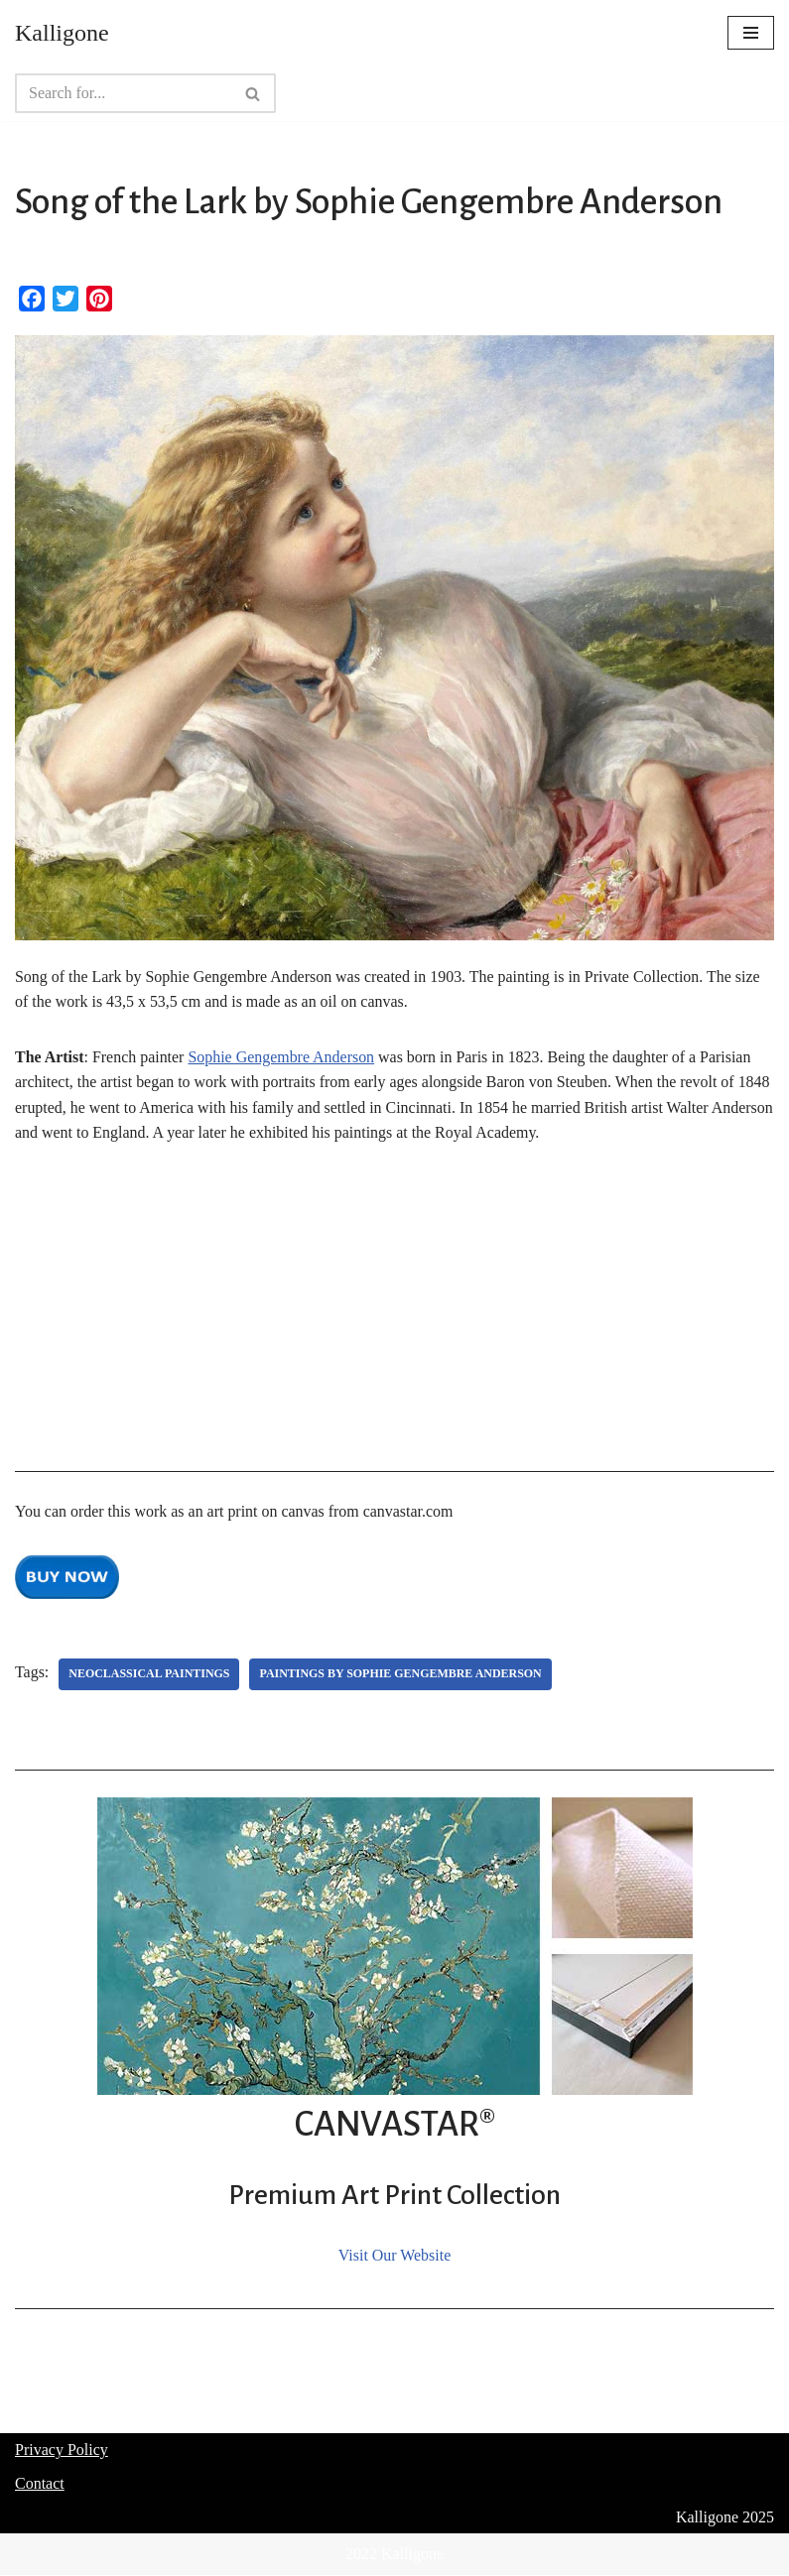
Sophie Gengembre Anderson (282, 1056)
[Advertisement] (394, 1314)
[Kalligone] (62, 33)
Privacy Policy (61, 2450)
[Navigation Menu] (750, 33)
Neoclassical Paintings (149, 1674)
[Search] (123, 93)
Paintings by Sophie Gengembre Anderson (401, 1674)
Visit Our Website (395, 2256)
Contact (40, 2484)
